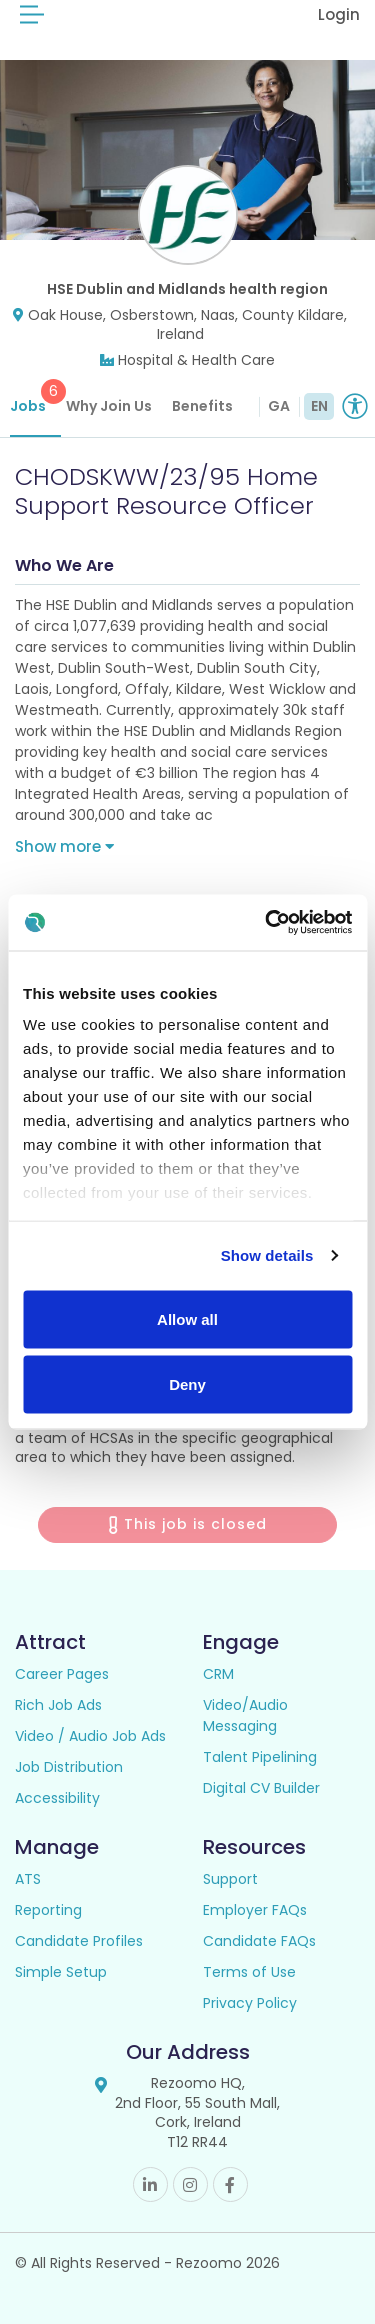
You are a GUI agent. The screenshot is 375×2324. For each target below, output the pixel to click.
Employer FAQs (255, 1910)
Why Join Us (109, 406)
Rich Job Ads (58, 1705)
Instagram (190, 2184)
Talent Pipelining (260, 1757)
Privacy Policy (250, 2003)
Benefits (202, 406)
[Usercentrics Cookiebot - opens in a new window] (267, 923)
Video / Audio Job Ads (90, 1736)
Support (230, 1879)
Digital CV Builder (261, 1788)
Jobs (35, 397)
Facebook (230, 2184)
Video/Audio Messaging (245, 1715)
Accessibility (57, 1798)
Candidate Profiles (79, 1941)
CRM (218, 1674)
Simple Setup (61, 1972)
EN (319, 406)
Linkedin (150, 2184)
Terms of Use (249, 1972)
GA (279, 406)
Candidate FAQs (259, 1941)
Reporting (48, 1910)
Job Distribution (69, 1767)
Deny (187, 1384)
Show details (267, 1255)
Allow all (187, 1318)
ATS (28, 1879)
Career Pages (62, 1674)
